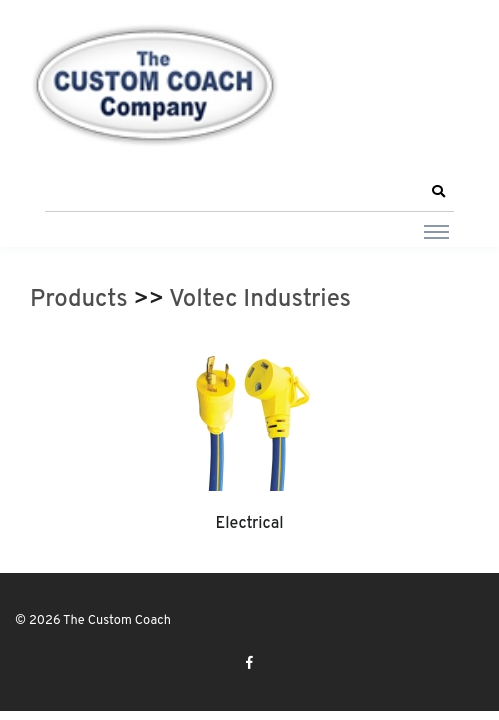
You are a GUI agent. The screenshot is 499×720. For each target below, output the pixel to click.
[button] (438, 192)
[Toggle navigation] (436, 231)
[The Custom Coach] (155, 85)
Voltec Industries (260, 300)
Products (79, 300)
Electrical (249, 524)
